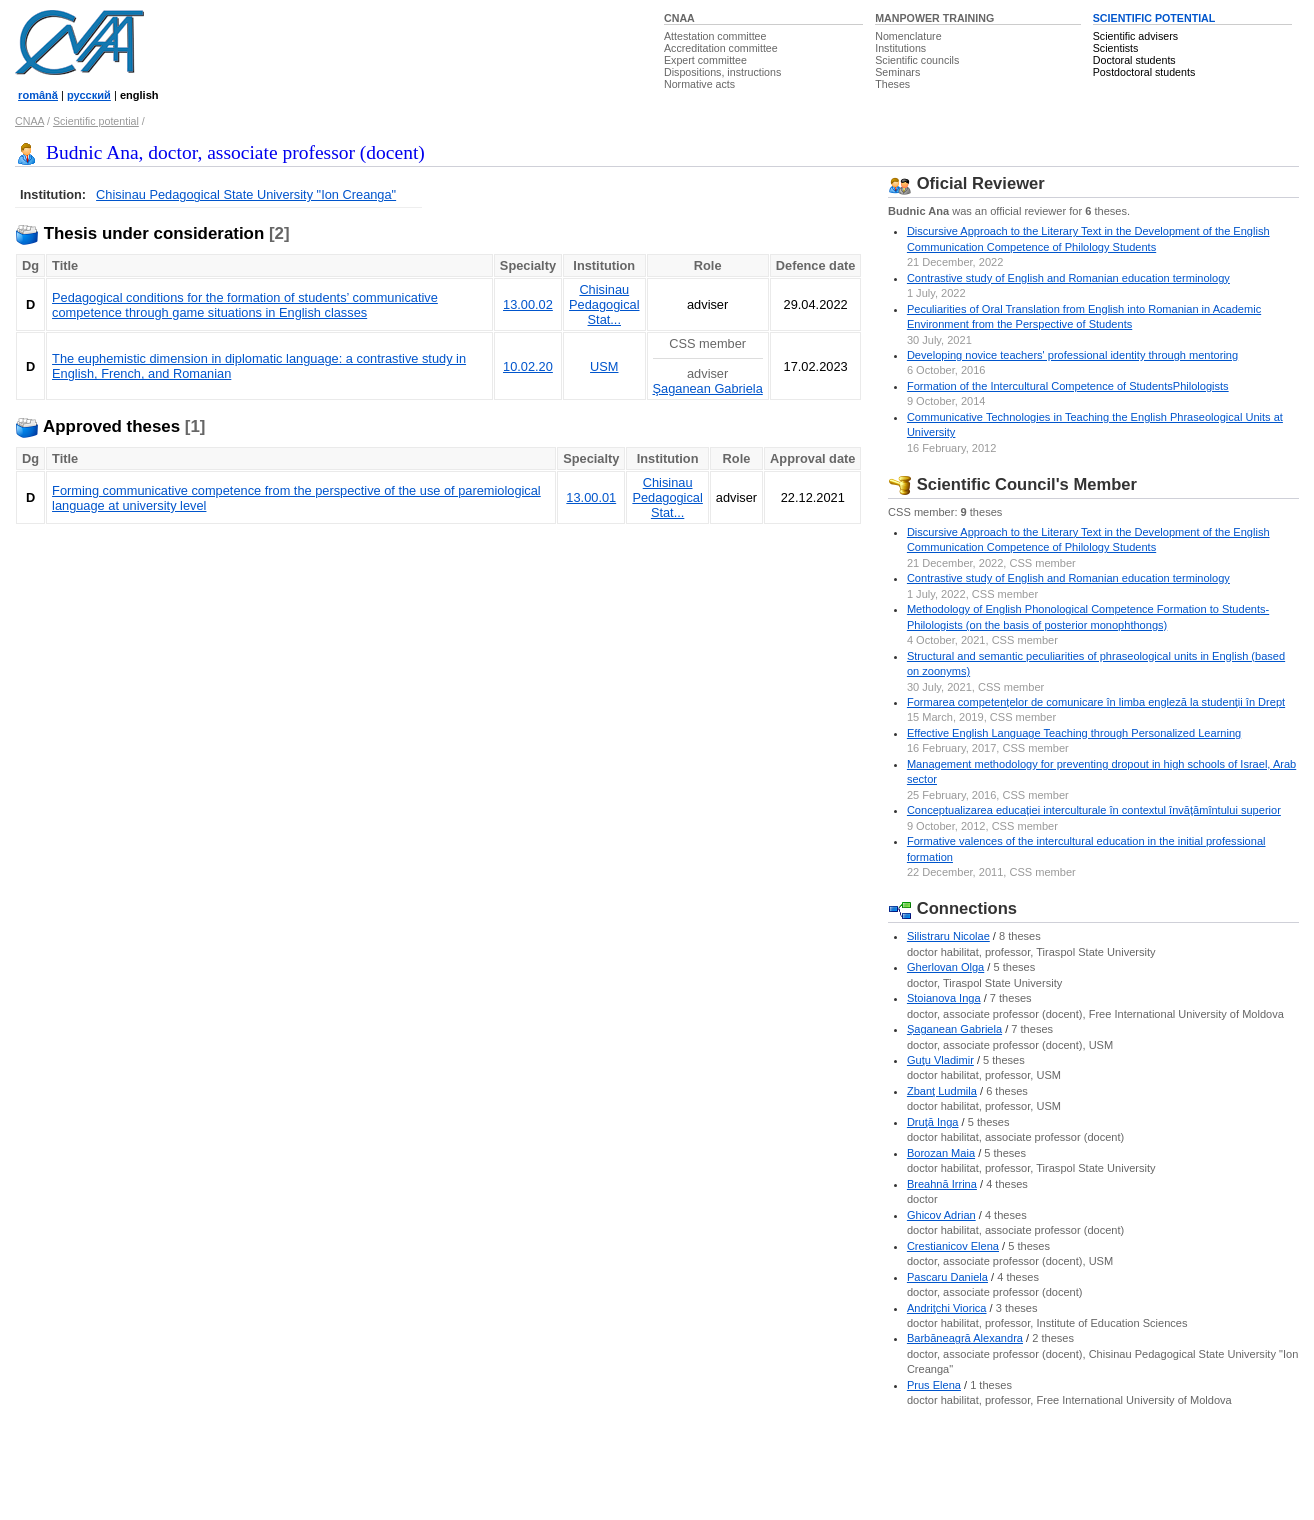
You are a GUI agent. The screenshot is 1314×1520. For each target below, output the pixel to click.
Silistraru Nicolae (948, 936)
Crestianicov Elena (953, 1246)
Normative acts (699, 84)
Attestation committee (715, 36)
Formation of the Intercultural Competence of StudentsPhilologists (1068, 386)
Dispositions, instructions (722, 72)
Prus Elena (934, 1385)
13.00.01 (591, 497)
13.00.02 (528, 304)
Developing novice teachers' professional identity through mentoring (1072, 355)
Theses (892, 84)
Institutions (900, 48)
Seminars (897, 72)
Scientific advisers (1135, 36)
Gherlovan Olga (945, 967)
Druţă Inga (933, 1122)
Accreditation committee (721, 48)
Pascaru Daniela (947, 1277)
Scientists (1116, 48)
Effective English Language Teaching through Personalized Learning (1074, 733)
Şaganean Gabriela (708, 388)
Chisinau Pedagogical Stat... (604, 304)
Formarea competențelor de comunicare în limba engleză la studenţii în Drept (1096, 702)
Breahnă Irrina (942, 1184)
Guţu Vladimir (940, 1060)
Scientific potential (96, 121)
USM (604, 366)
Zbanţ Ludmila (942, 1091)
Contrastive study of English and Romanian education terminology (1068, 278)
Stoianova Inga (944, 998)
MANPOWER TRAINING (934, 18)
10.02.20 (528, 366)
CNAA (679, 18)
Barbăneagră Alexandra (965, 1338)
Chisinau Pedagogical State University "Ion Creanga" (246, 194)
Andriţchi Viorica (947, 1308)
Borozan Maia (941, 1153)
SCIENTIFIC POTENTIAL (1154, 18)
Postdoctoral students (1144, 72)
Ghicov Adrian (941, 1215)
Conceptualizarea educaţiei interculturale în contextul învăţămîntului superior (1094, 810)
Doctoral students (1134, 60)
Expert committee (705, 60)
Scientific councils (917, 60)
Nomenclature (908, 36)
